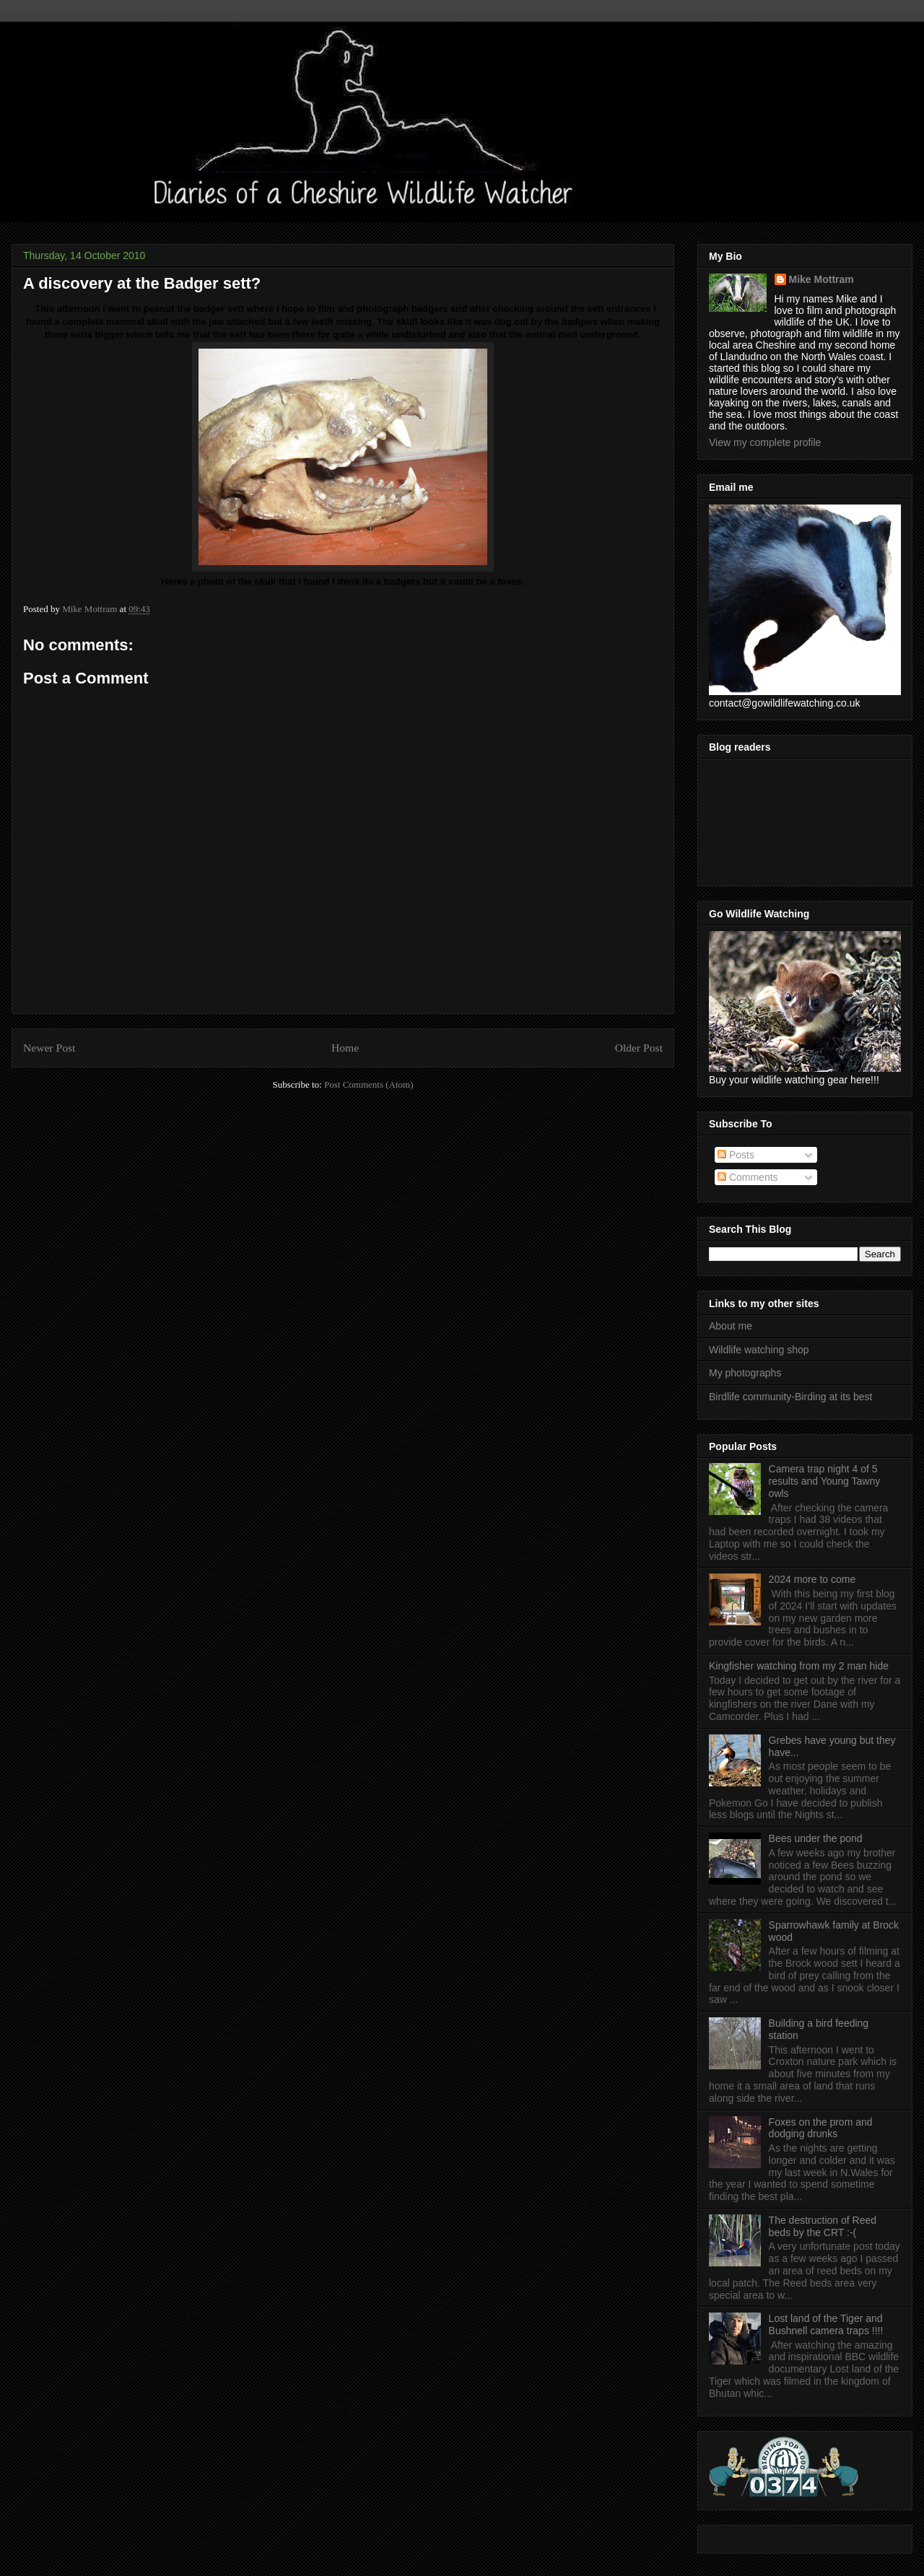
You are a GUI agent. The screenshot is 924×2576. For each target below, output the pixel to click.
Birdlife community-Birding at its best (790, 1396)
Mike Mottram (821, 279)
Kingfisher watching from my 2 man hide (799, 1666)
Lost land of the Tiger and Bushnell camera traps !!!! (826, 2324)
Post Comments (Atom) (369, 1084)
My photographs (745, 1373)
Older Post (639, 1048)
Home (345, 1048)
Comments (748, 1177)
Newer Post (49, 1048)
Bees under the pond (816, 1838)
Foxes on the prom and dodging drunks (821, 2128)
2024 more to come (812, 1579)
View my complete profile (765, 442)
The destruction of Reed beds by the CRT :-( (822, 2226)
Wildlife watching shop (759, 1349)
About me (730, 1326)
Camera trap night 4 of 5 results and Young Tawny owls (825, 1481)
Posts (736, 1155)
